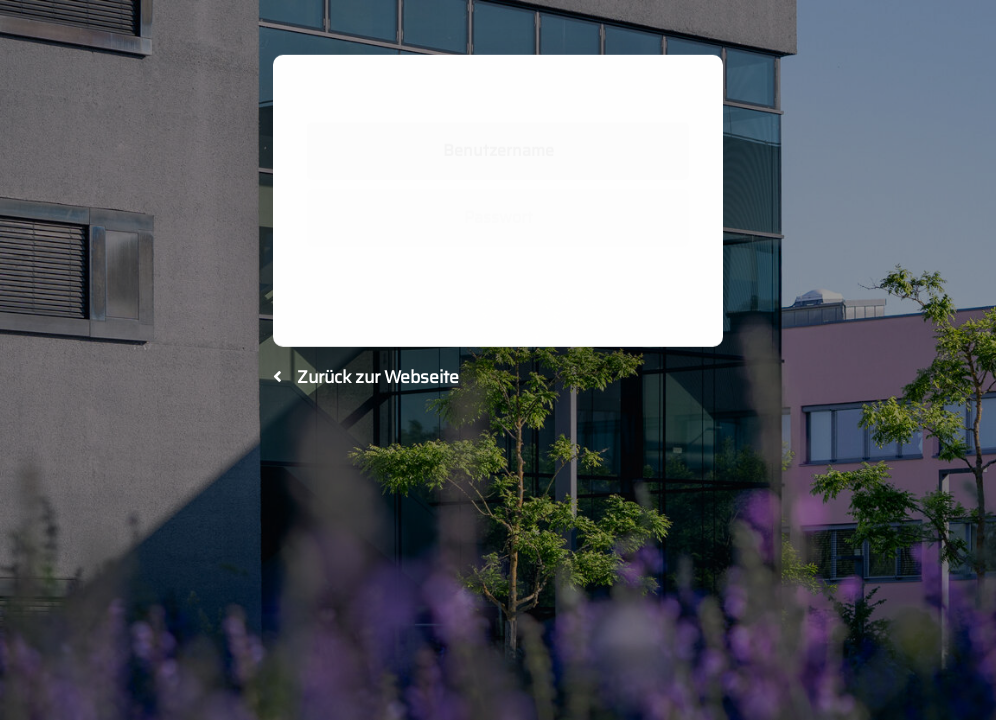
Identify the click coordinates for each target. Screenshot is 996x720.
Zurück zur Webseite (366, 377)
